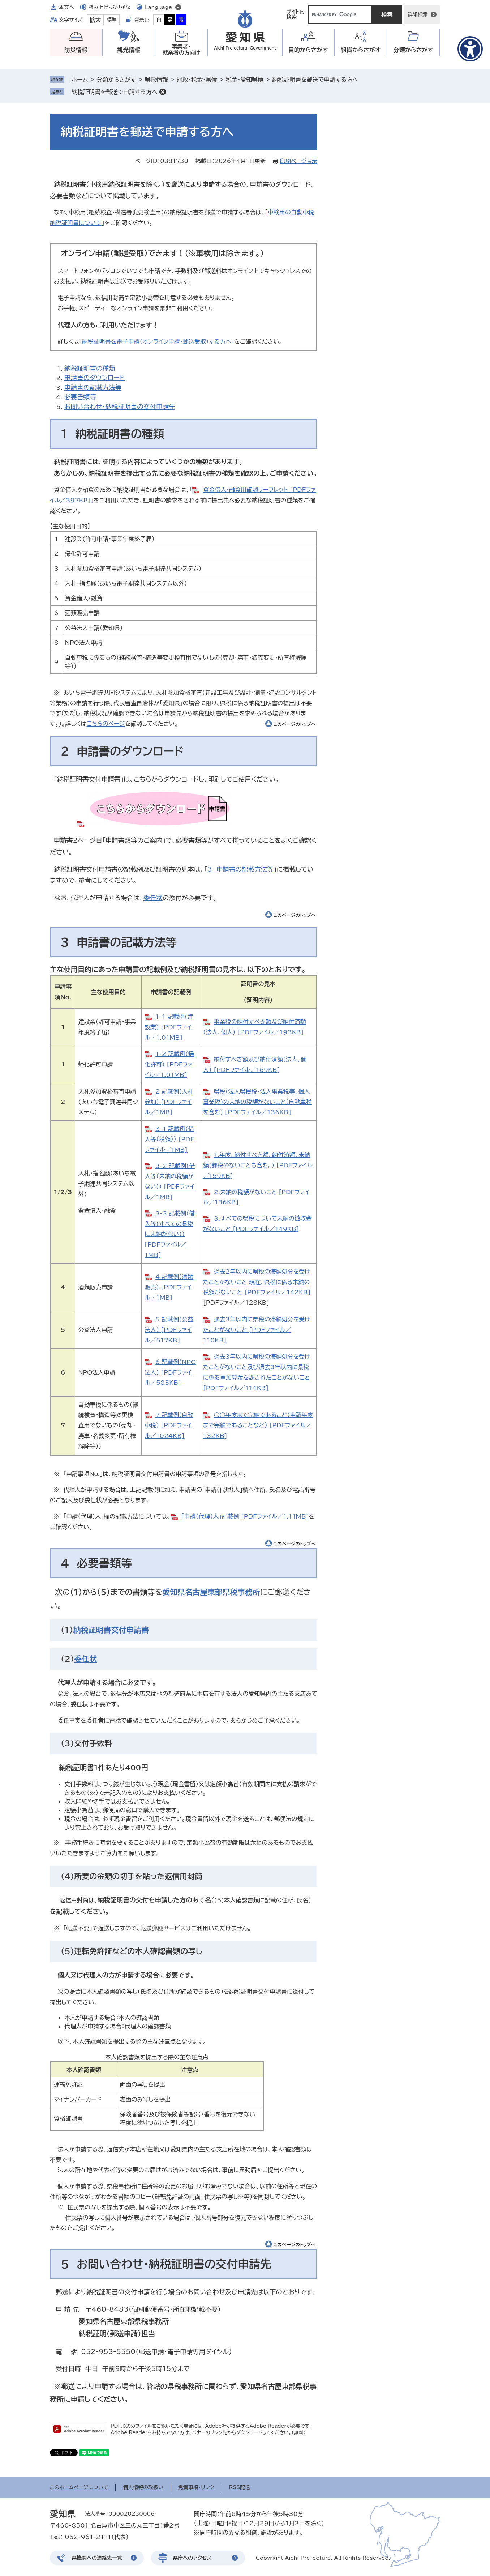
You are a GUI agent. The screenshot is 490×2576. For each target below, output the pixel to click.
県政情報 (156, 79)
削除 (162, 92)
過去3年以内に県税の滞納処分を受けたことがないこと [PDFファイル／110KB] (256, 1329)
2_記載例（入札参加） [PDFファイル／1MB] (169, 1102)
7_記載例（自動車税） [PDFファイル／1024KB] (169, 1425)
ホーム (80, 79)
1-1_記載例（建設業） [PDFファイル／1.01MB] (169, 1027)
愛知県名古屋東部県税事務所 (211, 1592)
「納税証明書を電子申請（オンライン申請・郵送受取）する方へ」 (156, 341)
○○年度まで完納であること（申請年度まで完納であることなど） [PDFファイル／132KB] (258, 1425)
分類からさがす (116, 79)
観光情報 (128, 50)
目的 (308, 50)
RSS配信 (239, 2487)
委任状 (153, 898)
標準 (111, 19)
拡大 (95, 20)
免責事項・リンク (196, 2487)
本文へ (66, 7)
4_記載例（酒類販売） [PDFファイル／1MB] (169, 1287)
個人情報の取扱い (143, 2487)
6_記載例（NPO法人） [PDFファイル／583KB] (170, 1372)
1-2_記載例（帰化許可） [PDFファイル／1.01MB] (169, 1064)
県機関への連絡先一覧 (97, 2557)
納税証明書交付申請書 (111, 1630)
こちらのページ (105, 724)
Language (158, 7)
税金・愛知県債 (244, 79)
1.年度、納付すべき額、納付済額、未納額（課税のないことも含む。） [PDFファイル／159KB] (258, 1165)
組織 (361, 50)
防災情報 (75, 50)
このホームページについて (79, 2487)
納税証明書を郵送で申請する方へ (115, 92)
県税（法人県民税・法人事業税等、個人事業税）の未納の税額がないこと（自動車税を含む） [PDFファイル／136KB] (257, 1102)
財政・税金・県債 (197, 79)
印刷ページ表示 (298, 161)
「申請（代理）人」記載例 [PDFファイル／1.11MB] (245, 1516)
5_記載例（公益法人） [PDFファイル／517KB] (169, 1329)
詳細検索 (418, 14)
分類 (414, 50)
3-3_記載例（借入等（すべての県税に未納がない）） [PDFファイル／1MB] (170, 1234)
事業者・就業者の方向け (182, 49)
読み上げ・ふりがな (109, 7)
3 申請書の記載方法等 (240, 869)
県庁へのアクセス (192, 2557)
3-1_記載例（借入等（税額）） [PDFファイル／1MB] (169, 1139)
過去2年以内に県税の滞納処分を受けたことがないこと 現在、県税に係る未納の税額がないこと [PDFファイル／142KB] (257, 1282)
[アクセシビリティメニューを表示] (470, 48)
